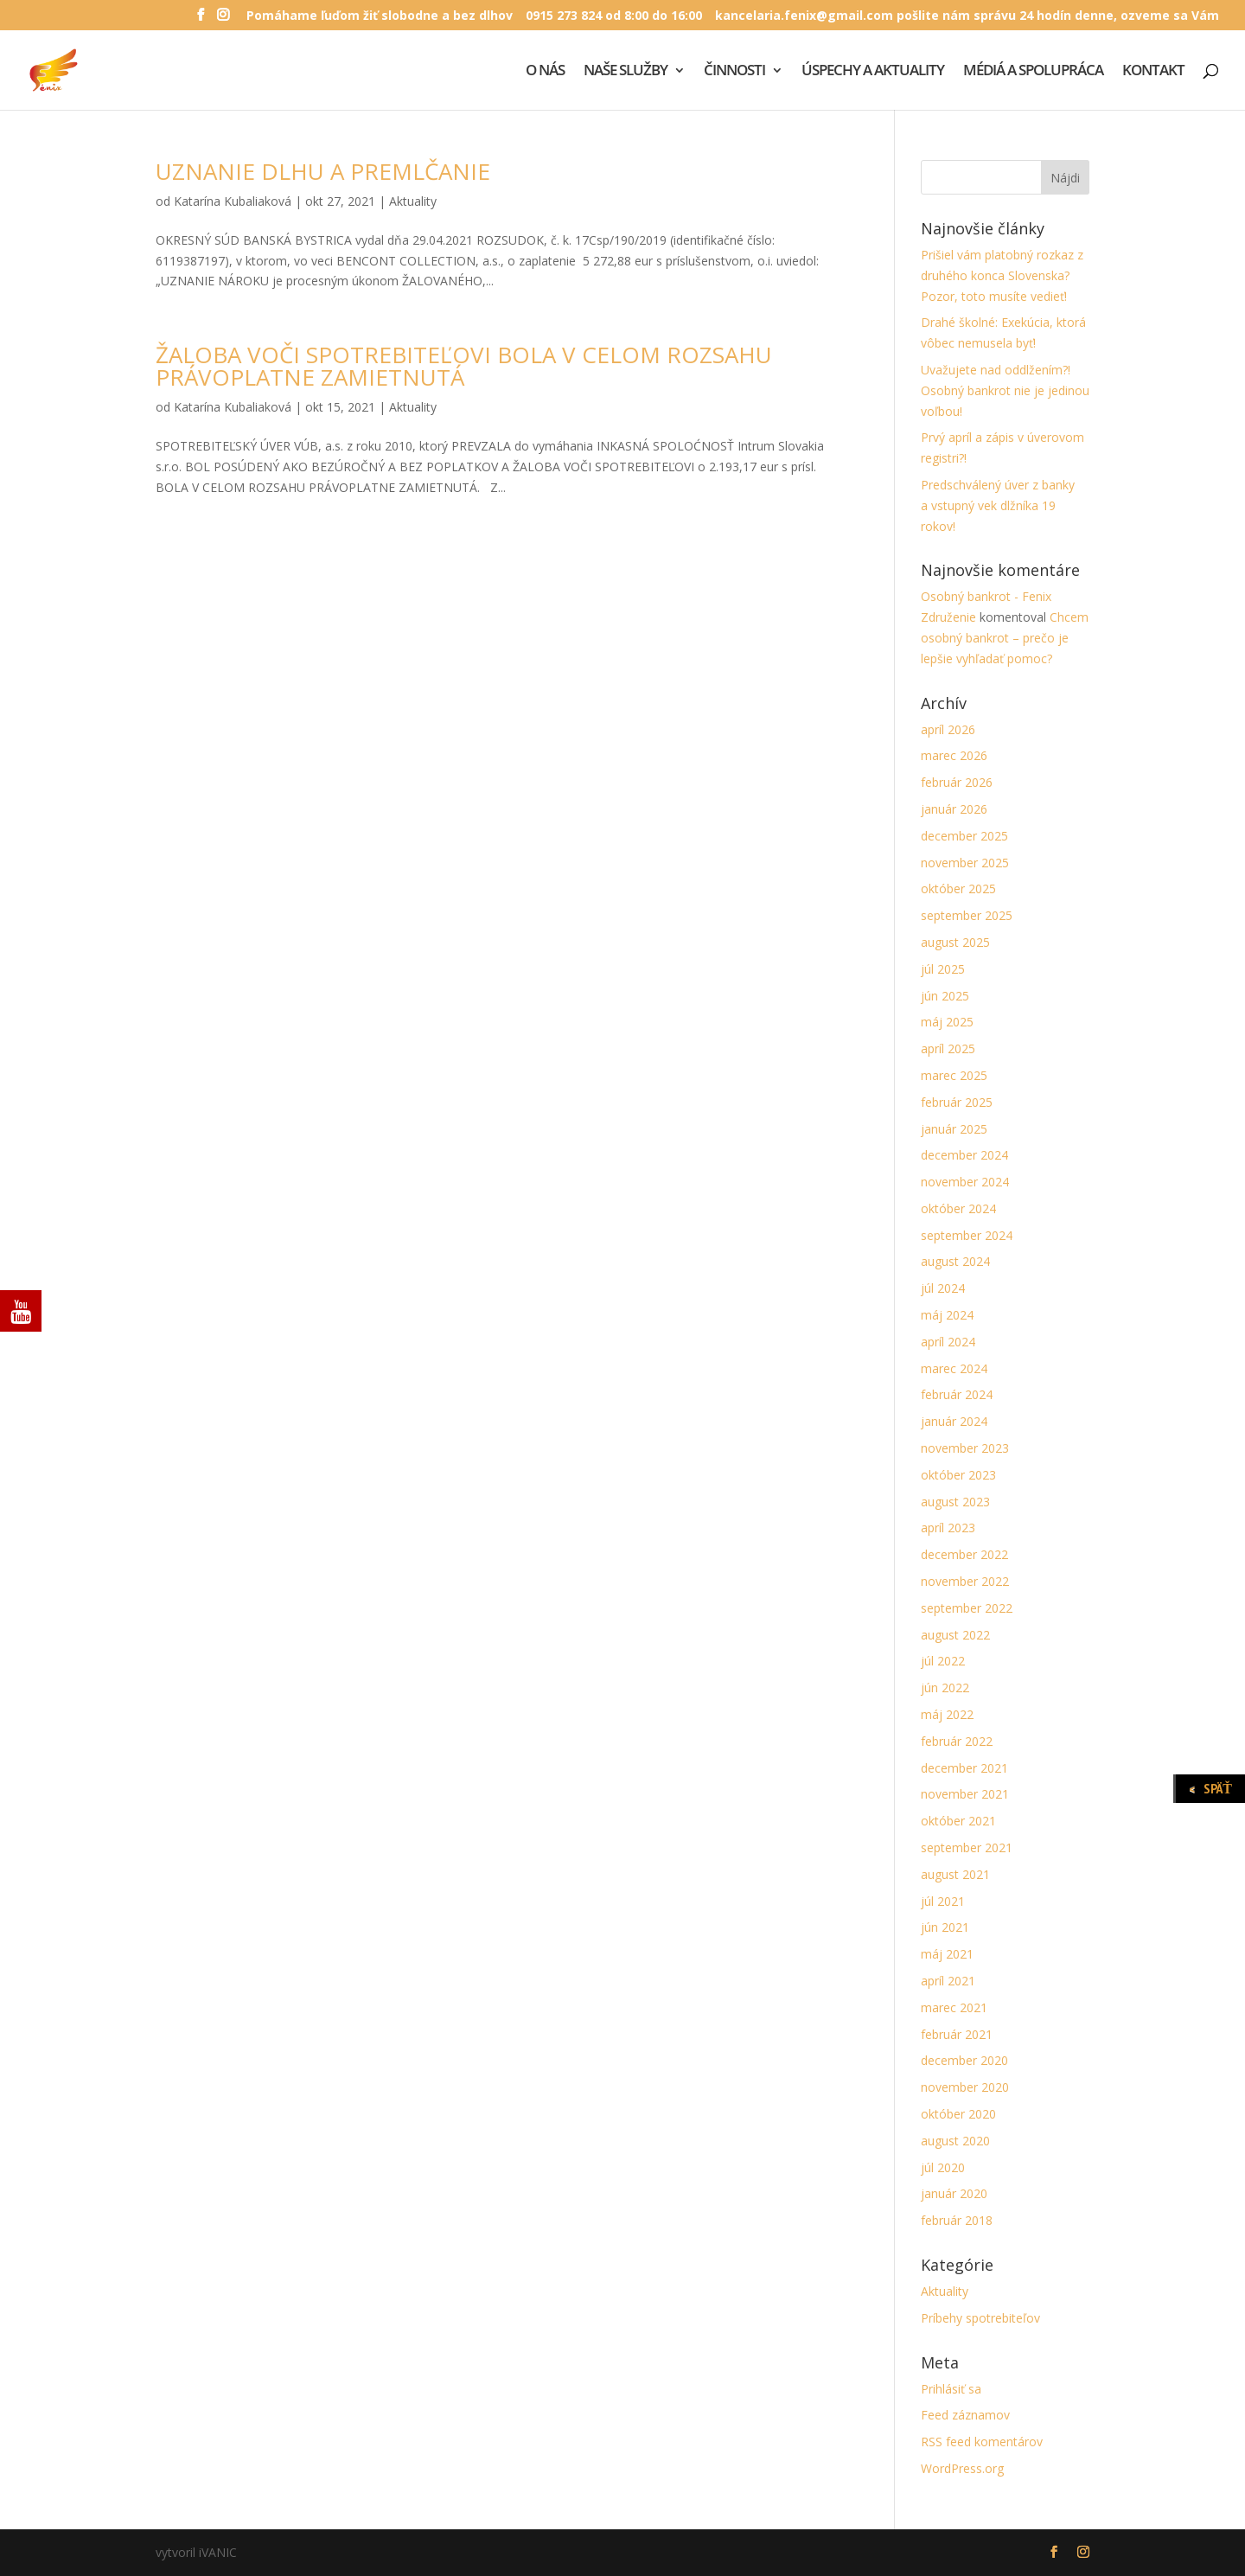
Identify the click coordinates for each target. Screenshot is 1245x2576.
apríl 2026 (948, 729)
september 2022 (966, 1608)
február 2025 (957, 1102)
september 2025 (966, 915)
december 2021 (964, 1768)
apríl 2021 (948, 1980)
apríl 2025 (948, 1048)
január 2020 (954, 2193)
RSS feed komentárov (982, 2441)
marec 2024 (954, 1368)
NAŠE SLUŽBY (625, 72)
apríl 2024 (948, 1341)
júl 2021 (943, 1901)
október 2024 (958, 1208)
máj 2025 (947, 1021)
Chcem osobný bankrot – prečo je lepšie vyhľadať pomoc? (1005, 638)
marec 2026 (954, 755)
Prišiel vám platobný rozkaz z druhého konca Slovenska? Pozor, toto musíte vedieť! (1002, 275)
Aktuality (413, 201)
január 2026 (954, 809)
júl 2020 (943, 2167)
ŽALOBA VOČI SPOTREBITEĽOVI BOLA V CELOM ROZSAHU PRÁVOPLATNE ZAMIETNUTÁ (464, 366)
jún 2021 (945, 1927)
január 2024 (954, 1421)
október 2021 (958, 1820)
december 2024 (964, 1155)
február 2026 (957, 782)
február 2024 (957, 1394)
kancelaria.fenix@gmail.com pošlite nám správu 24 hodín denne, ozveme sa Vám (967, 16)
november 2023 (965, 1448)
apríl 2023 (948, 1527)
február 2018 (957, 2220)
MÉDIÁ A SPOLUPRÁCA (1033, 72)
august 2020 (955, 2140)
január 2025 (954, 1129)
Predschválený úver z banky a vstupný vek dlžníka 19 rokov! (998, 505)
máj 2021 (947, 1954)
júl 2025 (943, 969)
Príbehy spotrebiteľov (980, 2318)
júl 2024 (943, 1288)
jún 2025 (945, 996)
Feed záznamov (965, 2415)
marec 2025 (954, 1075)
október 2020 (958, 2114)
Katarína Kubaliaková (232, 201)
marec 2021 (954, 2007)
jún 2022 (945, 1687)
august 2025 (955, 942)
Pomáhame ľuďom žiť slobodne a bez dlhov (379, 16)
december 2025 (964, 836)
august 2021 (955, 1874)
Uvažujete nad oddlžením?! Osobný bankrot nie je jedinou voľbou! (1005, 390)
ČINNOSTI (734, 72)
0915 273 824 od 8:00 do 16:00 (614, 16)
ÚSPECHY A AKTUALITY (872, 72)
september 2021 (966, 1847)
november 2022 (965, 1581)
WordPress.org (962, 2468)
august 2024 (955, 1261)
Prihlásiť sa (951, 2389)
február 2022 (957, 1741)
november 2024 (965, 1181)
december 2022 (964, 1554)
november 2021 (965, 1794)
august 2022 (955, 1635)
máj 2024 (947, 1315)
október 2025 (958, 888)
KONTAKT (1153, 72)
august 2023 (955, 1501)
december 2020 (964, 2060)
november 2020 (965, 2087)
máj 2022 (947, 1714)
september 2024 (966, 1235)
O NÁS (545, 72)
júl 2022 (943, 1660)
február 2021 (957, 2034)
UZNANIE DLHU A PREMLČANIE (323, 171)
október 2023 (958, 1475)
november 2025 (965, 862)
